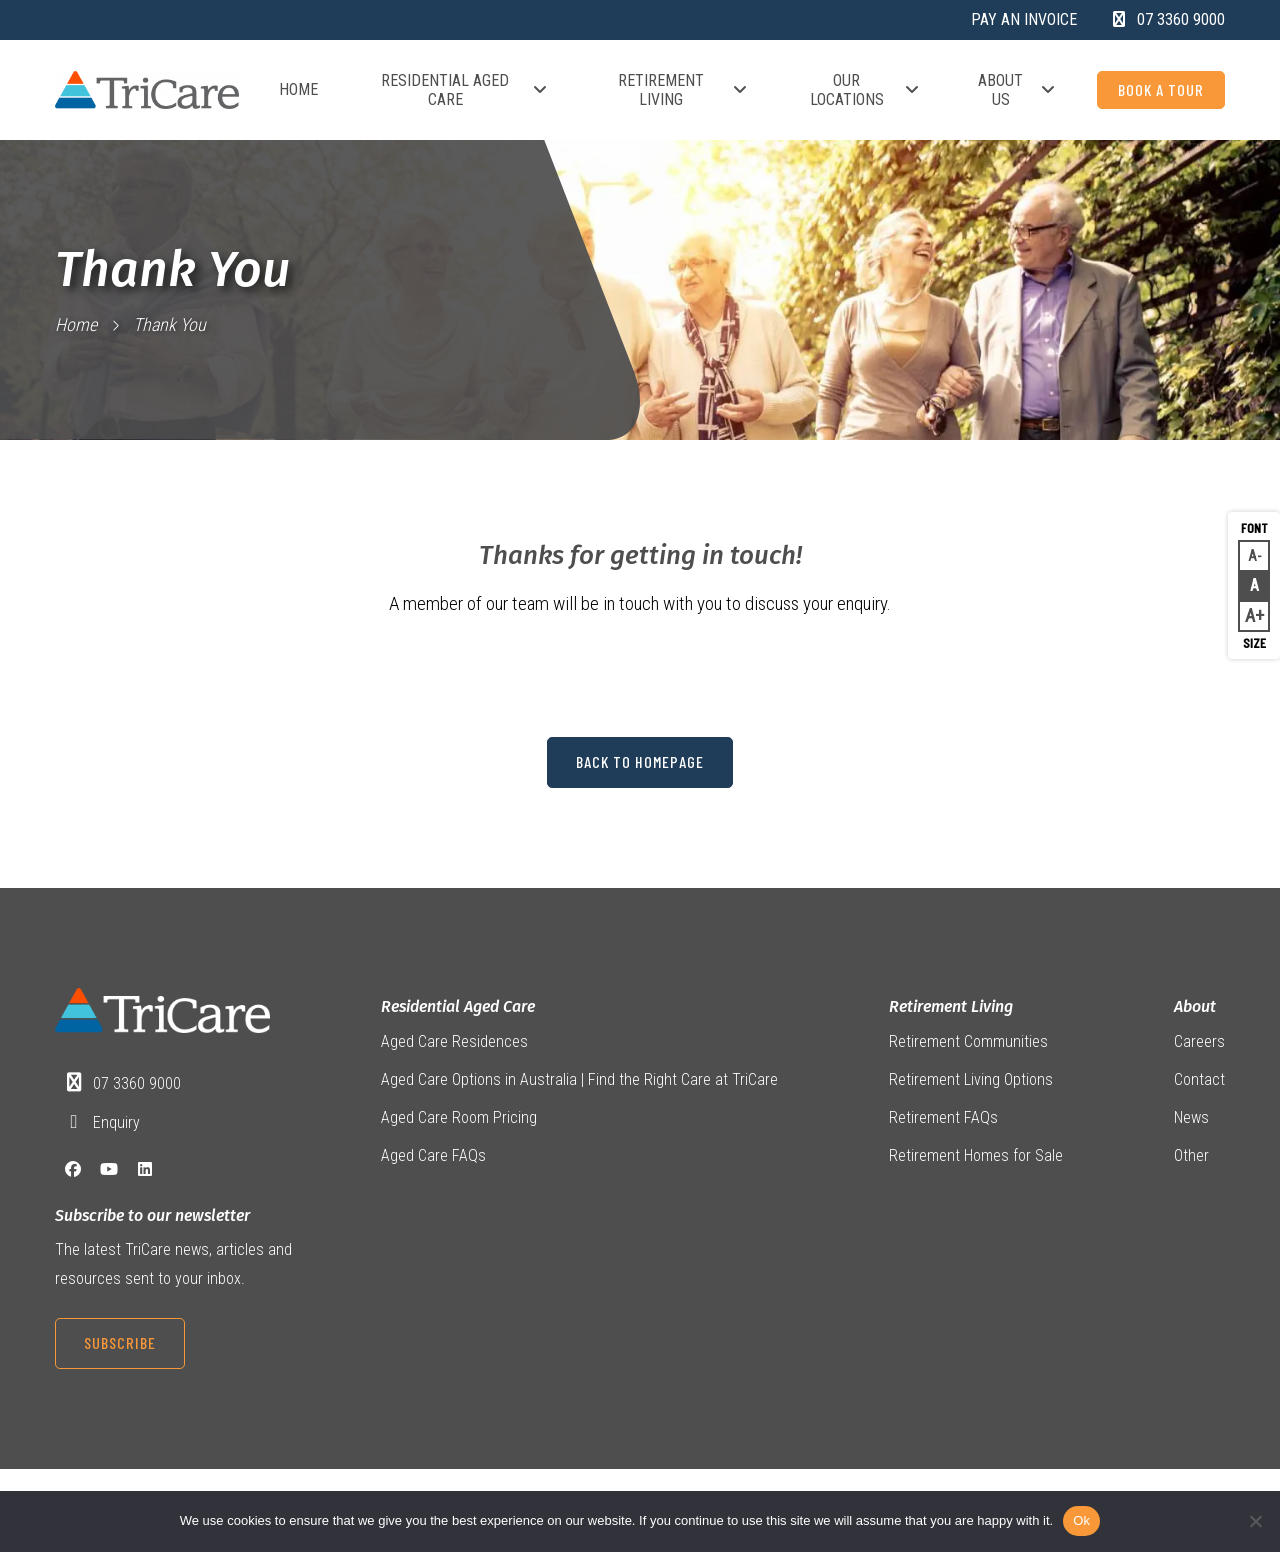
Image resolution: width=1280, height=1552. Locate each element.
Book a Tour (1161, 89)
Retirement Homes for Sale (976, 1157)
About (1195, 1007)
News (1191, 1118)
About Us (1017, 90)
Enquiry (116, 1122)
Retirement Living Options (971, 1080)
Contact (1199, 1080)
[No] (1255, 1521)
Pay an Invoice (1024, 19)
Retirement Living (683, 90)
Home (298, 89)
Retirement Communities (968, 1041)
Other (1191, 1157)
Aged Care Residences (454, 1041)
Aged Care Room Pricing (459, 1118)
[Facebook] (73, 1170)
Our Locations (865, 90)
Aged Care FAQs (433, 1157)
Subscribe (120, 1343)
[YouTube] (109, 1170)
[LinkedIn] (145, 1170)
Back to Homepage (640, 762)
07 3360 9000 (137, 1084)
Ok (1081, 1520)
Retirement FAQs (943, 1118)
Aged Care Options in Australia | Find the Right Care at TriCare (579, 1080)
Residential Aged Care (465, 90)
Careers (1199, 1041)
